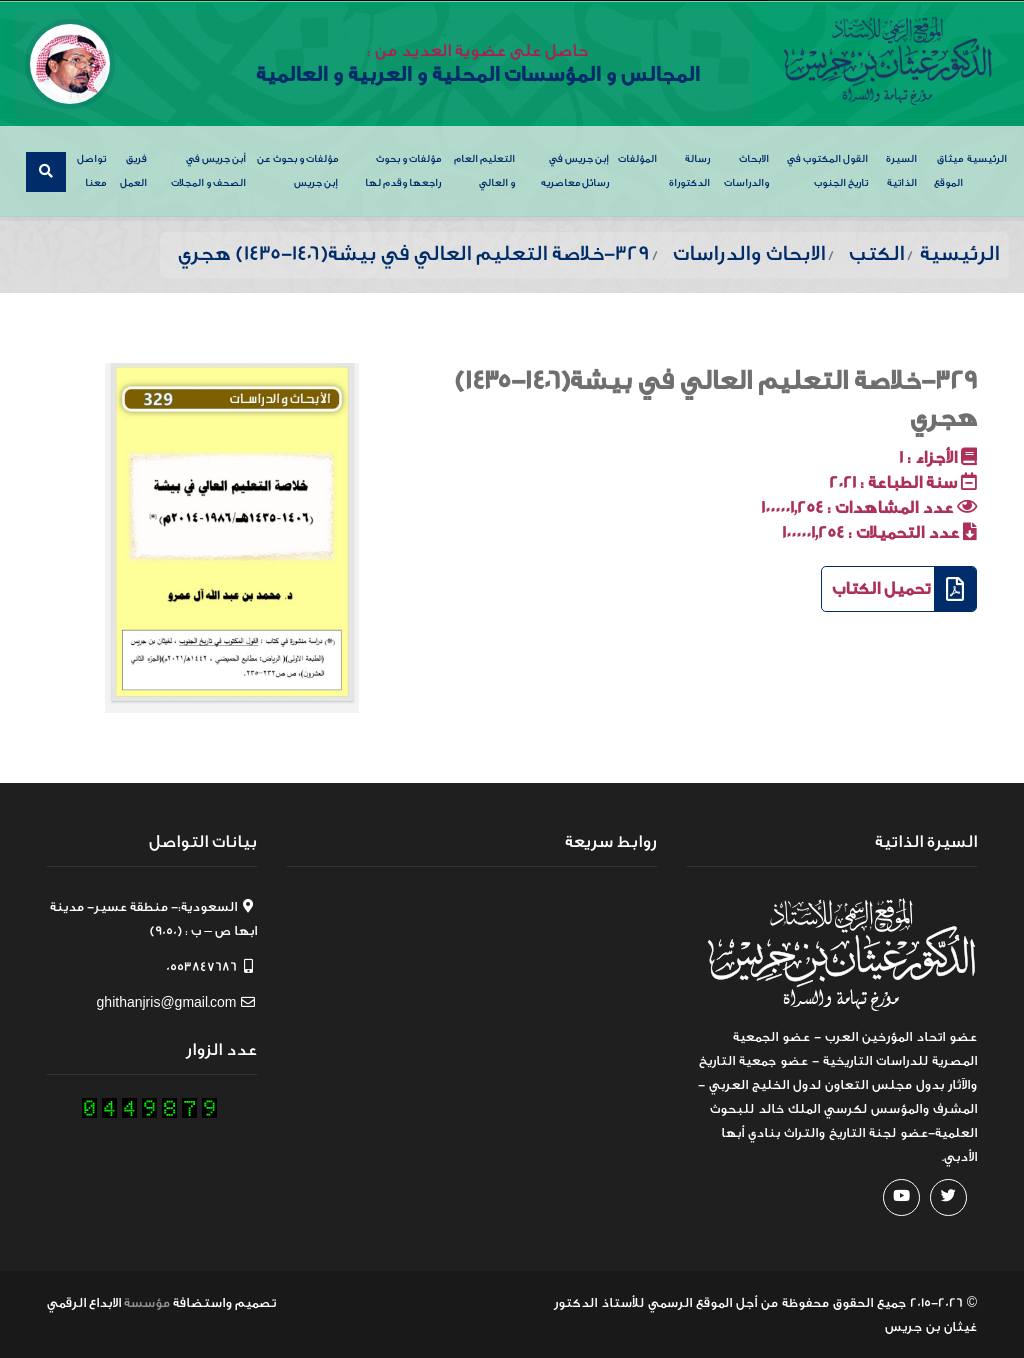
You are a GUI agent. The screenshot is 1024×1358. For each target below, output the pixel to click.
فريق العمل (133, 170)
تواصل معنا (91, 170)
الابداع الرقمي (84, 1301)
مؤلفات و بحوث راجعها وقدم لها (403, 170)
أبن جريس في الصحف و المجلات (208, 170)
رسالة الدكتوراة (689, 170)
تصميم (255, 1301)
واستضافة (202, 1301)
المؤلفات (637, 158)
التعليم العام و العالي (484, 170)
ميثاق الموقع (948, 170)
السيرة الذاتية (901, 170)
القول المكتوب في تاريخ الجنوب (827, 170)
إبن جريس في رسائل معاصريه (575, 170)
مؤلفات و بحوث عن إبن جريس (297, 170)
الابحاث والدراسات (746, 170)
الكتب (876, 252)
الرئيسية (987, 158)
